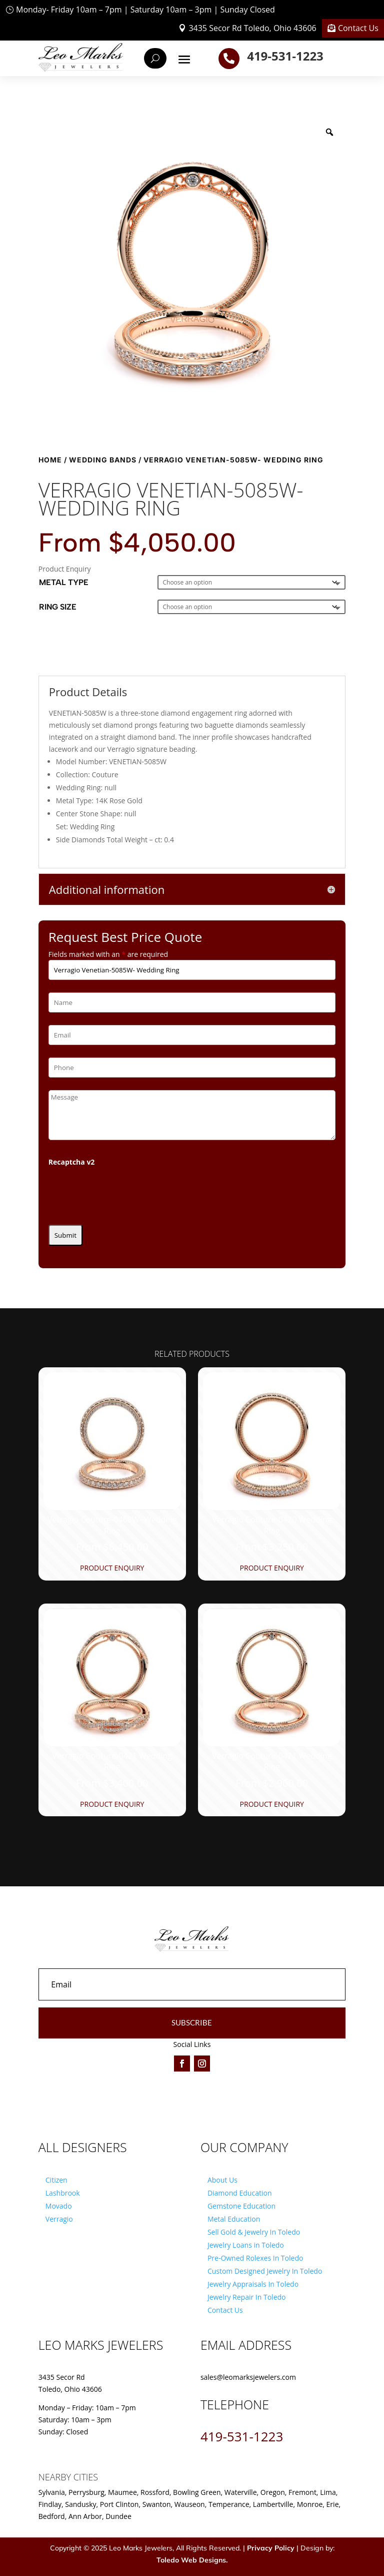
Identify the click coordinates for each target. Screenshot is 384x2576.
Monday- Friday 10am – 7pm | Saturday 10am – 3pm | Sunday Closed (145, 9)
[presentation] (124, 1192)
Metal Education (234, 2219)
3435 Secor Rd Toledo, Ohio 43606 (252, 28)
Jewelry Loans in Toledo (246, 2245)
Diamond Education (240, 2193)
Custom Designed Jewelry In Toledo (265, 2271)
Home (50, 459)
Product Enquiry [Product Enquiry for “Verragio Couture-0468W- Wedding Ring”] (112, 1568)
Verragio (59, 2219)
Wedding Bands (102, 459)
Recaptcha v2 (71, 1162)
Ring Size (57, 607)
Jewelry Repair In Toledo (247, 2297)
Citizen (57, 2180)
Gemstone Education (242, 2206)
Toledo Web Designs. (192, 2559)
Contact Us (358, 28)
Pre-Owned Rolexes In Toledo (256, 2258)
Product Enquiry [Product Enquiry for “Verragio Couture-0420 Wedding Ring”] (272, 1568)
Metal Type (63, 582)
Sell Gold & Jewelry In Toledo (254, 2232)
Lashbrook (63, 2193)
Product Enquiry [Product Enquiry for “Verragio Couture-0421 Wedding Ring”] (112, 1804)
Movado (59, 2206)
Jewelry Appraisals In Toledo (253, 2284)
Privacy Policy (270, 2547)
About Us (223, 2180)
